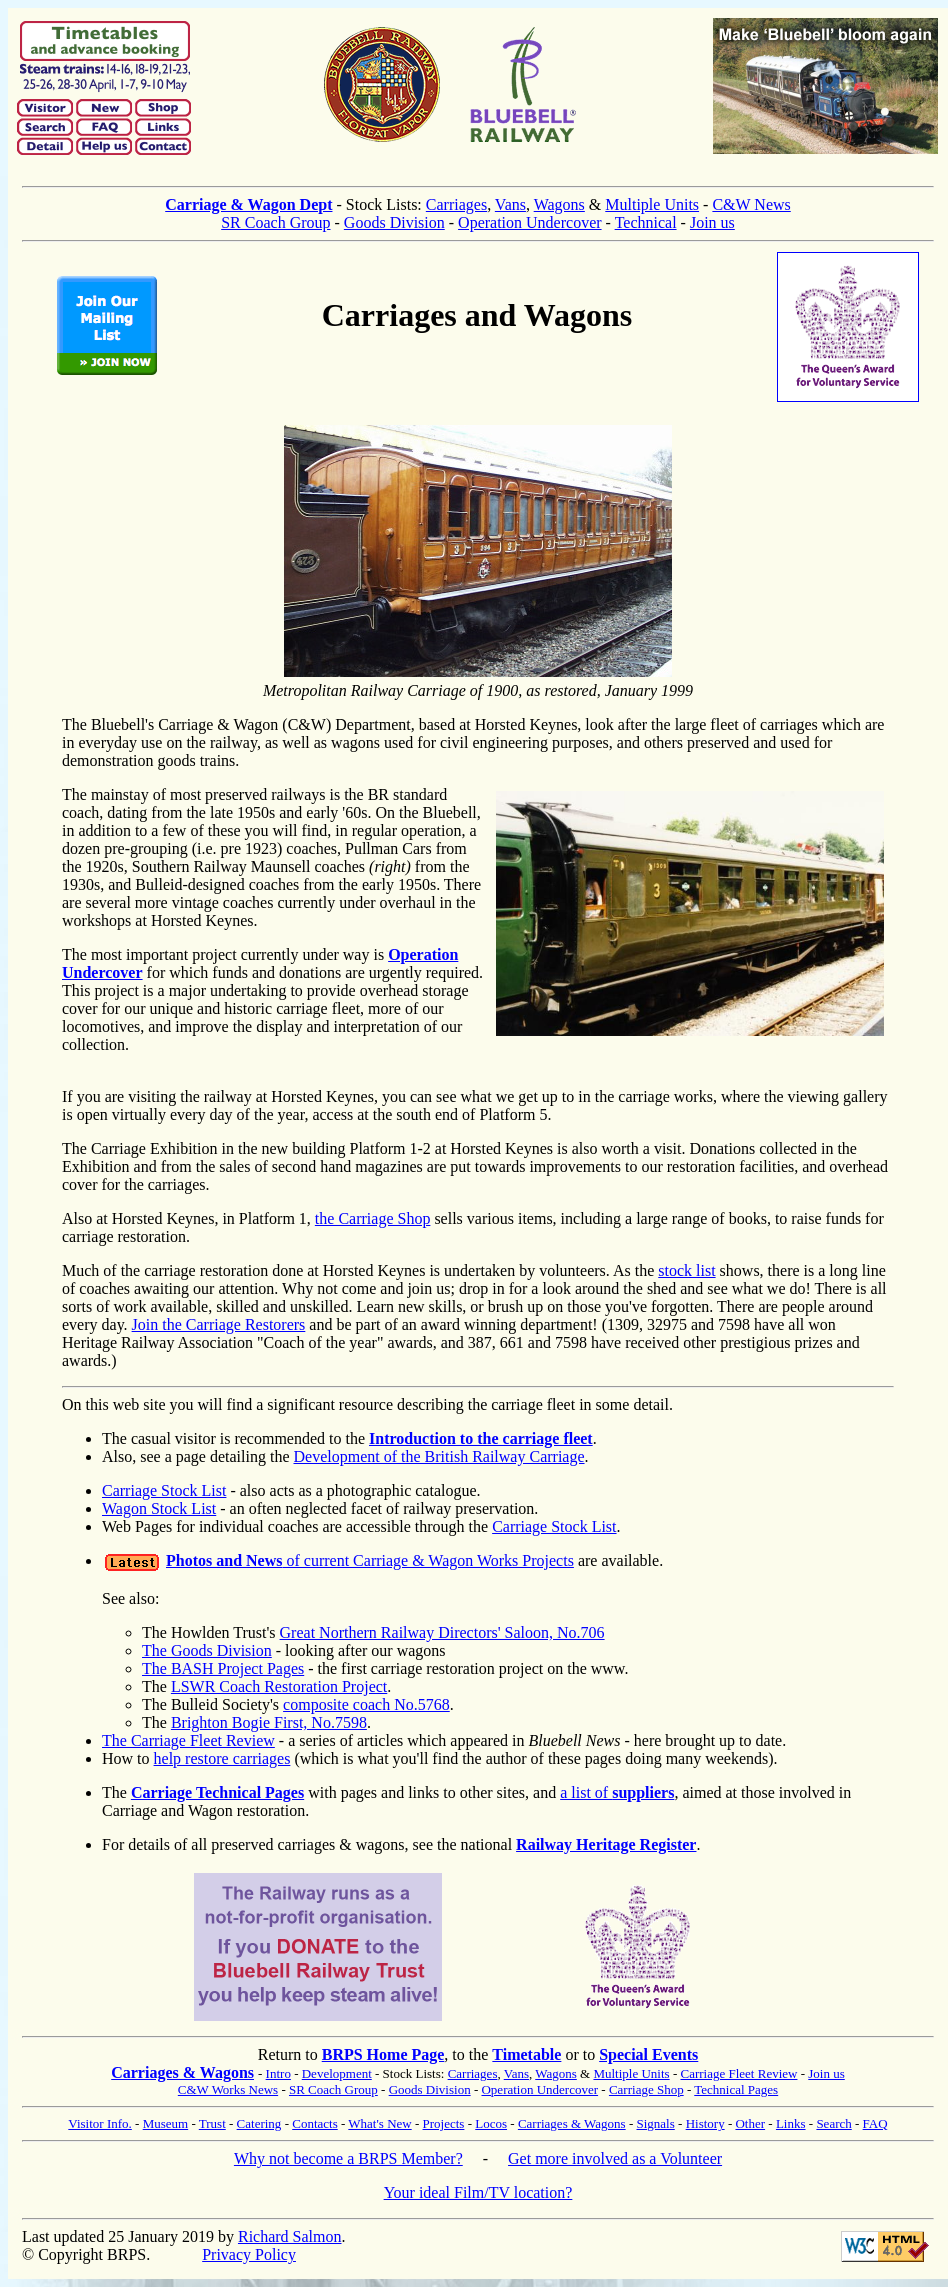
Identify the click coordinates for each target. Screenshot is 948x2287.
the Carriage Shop (373, 1218)
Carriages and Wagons (477, 315)
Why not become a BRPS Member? (348, 2158)
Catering (259, 2123)
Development (337, 2073)
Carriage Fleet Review (738, 2073)
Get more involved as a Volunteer (615, 2158)
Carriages (456, 204)
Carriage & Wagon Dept (248, 204)
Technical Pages (736, 2089)
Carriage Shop (646, 2089)
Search (833, 2123)
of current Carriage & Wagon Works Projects (370, 1560)
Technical (646, 222)
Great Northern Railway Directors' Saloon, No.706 (442, 1632)
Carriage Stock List (164, 1490)
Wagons (559, 204)
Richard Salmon (290, 2236)
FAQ (875, 2123)
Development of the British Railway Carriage (439, 1456)
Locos (491, 2123)
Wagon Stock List (159, 1508)
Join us (712, 222)
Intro (278, 2073)
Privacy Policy (249, 2254)
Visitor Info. (100, 2123)
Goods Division (394, 222)
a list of (617, 1792)
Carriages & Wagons (182, 2072)
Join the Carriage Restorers (219, 1324)
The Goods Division (207, 1650)
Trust (212, 2123)
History (705, 2123)
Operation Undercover (530, 222)
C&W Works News (228, 2089)
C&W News (751, 204)
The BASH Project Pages (223, 1668)
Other (750, 2123)
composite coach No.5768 (366, 1704)
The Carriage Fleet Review (188, 1740)
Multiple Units (652, 204)
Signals (655, 2123)
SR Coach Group (275, 222)
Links (791, 2123)
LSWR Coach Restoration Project (279, 1686)
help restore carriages (222, 1758)
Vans (510, 204)
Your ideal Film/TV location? (478, 2192)
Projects (444, 2123)
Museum (166, 2123)
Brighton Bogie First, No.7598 (269, 1722)
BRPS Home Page (383, 2054)
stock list (686, 1270)
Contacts (315, 2123)
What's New (379, 2123)
